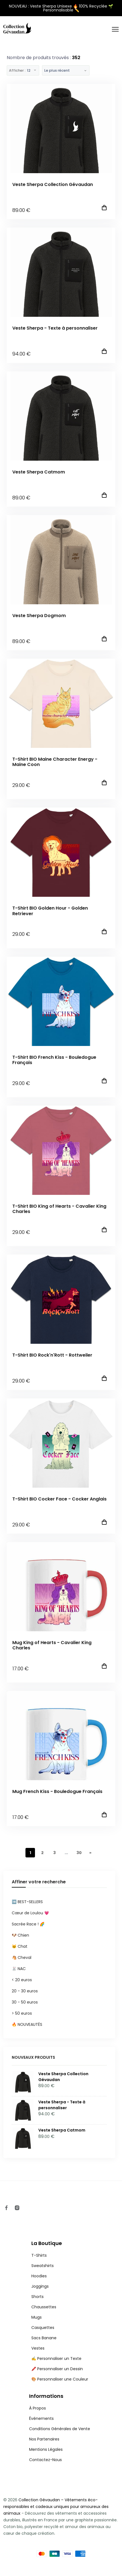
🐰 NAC (19, 1968)
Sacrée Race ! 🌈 (28, 1924)
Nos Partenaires (44, 2439)
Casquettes (42, 2327)
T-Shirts (39, 2255)
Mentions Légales (46, 2449)
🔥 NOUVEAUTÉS (27, 2024)
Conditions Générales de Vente (59, 2429)
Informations (46, 2396)
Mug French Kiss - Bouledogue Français (57, 1791)
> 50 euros (22, 2013)
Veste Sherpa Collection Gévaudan (52, 184)
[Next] (90, 1852)
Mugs (36, 2317)
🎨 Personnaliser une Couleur (59, 2379)
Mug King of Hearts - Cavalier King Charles (52, 1645)
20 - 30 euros (25, 1991)
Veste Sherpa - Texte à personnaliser (55, 328)
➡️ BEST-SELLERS (27, 1902)
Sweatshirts (42, 2265)
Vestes (37, 2348)
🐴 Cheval (21, 1957)
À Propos (37, 2408)
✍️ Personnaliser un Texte (56, 2358)
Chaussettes (43, 2307)
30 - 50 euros (25, 2002)
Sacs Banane (44, 2338)
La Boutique (46, 2243)
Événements (41, 2418)
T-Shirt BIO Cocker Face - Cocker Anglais (59, 1499)
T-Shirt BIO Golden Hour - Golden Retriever (50, 910)
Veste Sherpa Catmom (38, 472)
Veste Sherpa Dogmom (39, 615)
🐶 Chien (20, 1935)
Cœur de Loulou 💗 (30, 1913)
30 (79, 1852)
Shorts (37, 2296)
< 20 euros (22, 1980)
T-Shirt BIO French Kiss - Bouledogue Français (54, 1060)
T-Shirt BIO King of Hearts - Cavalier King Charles (59, 1209)
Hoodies (39, 2276)
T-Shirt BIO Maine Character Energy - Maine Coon (54, 762)
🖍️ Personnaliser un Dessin (57, 2369)
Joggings (40, 2286)
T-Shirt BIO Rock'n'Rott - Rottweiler (52, 1355)
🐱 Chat (19, 1946)
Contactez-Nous (45, 2460)
